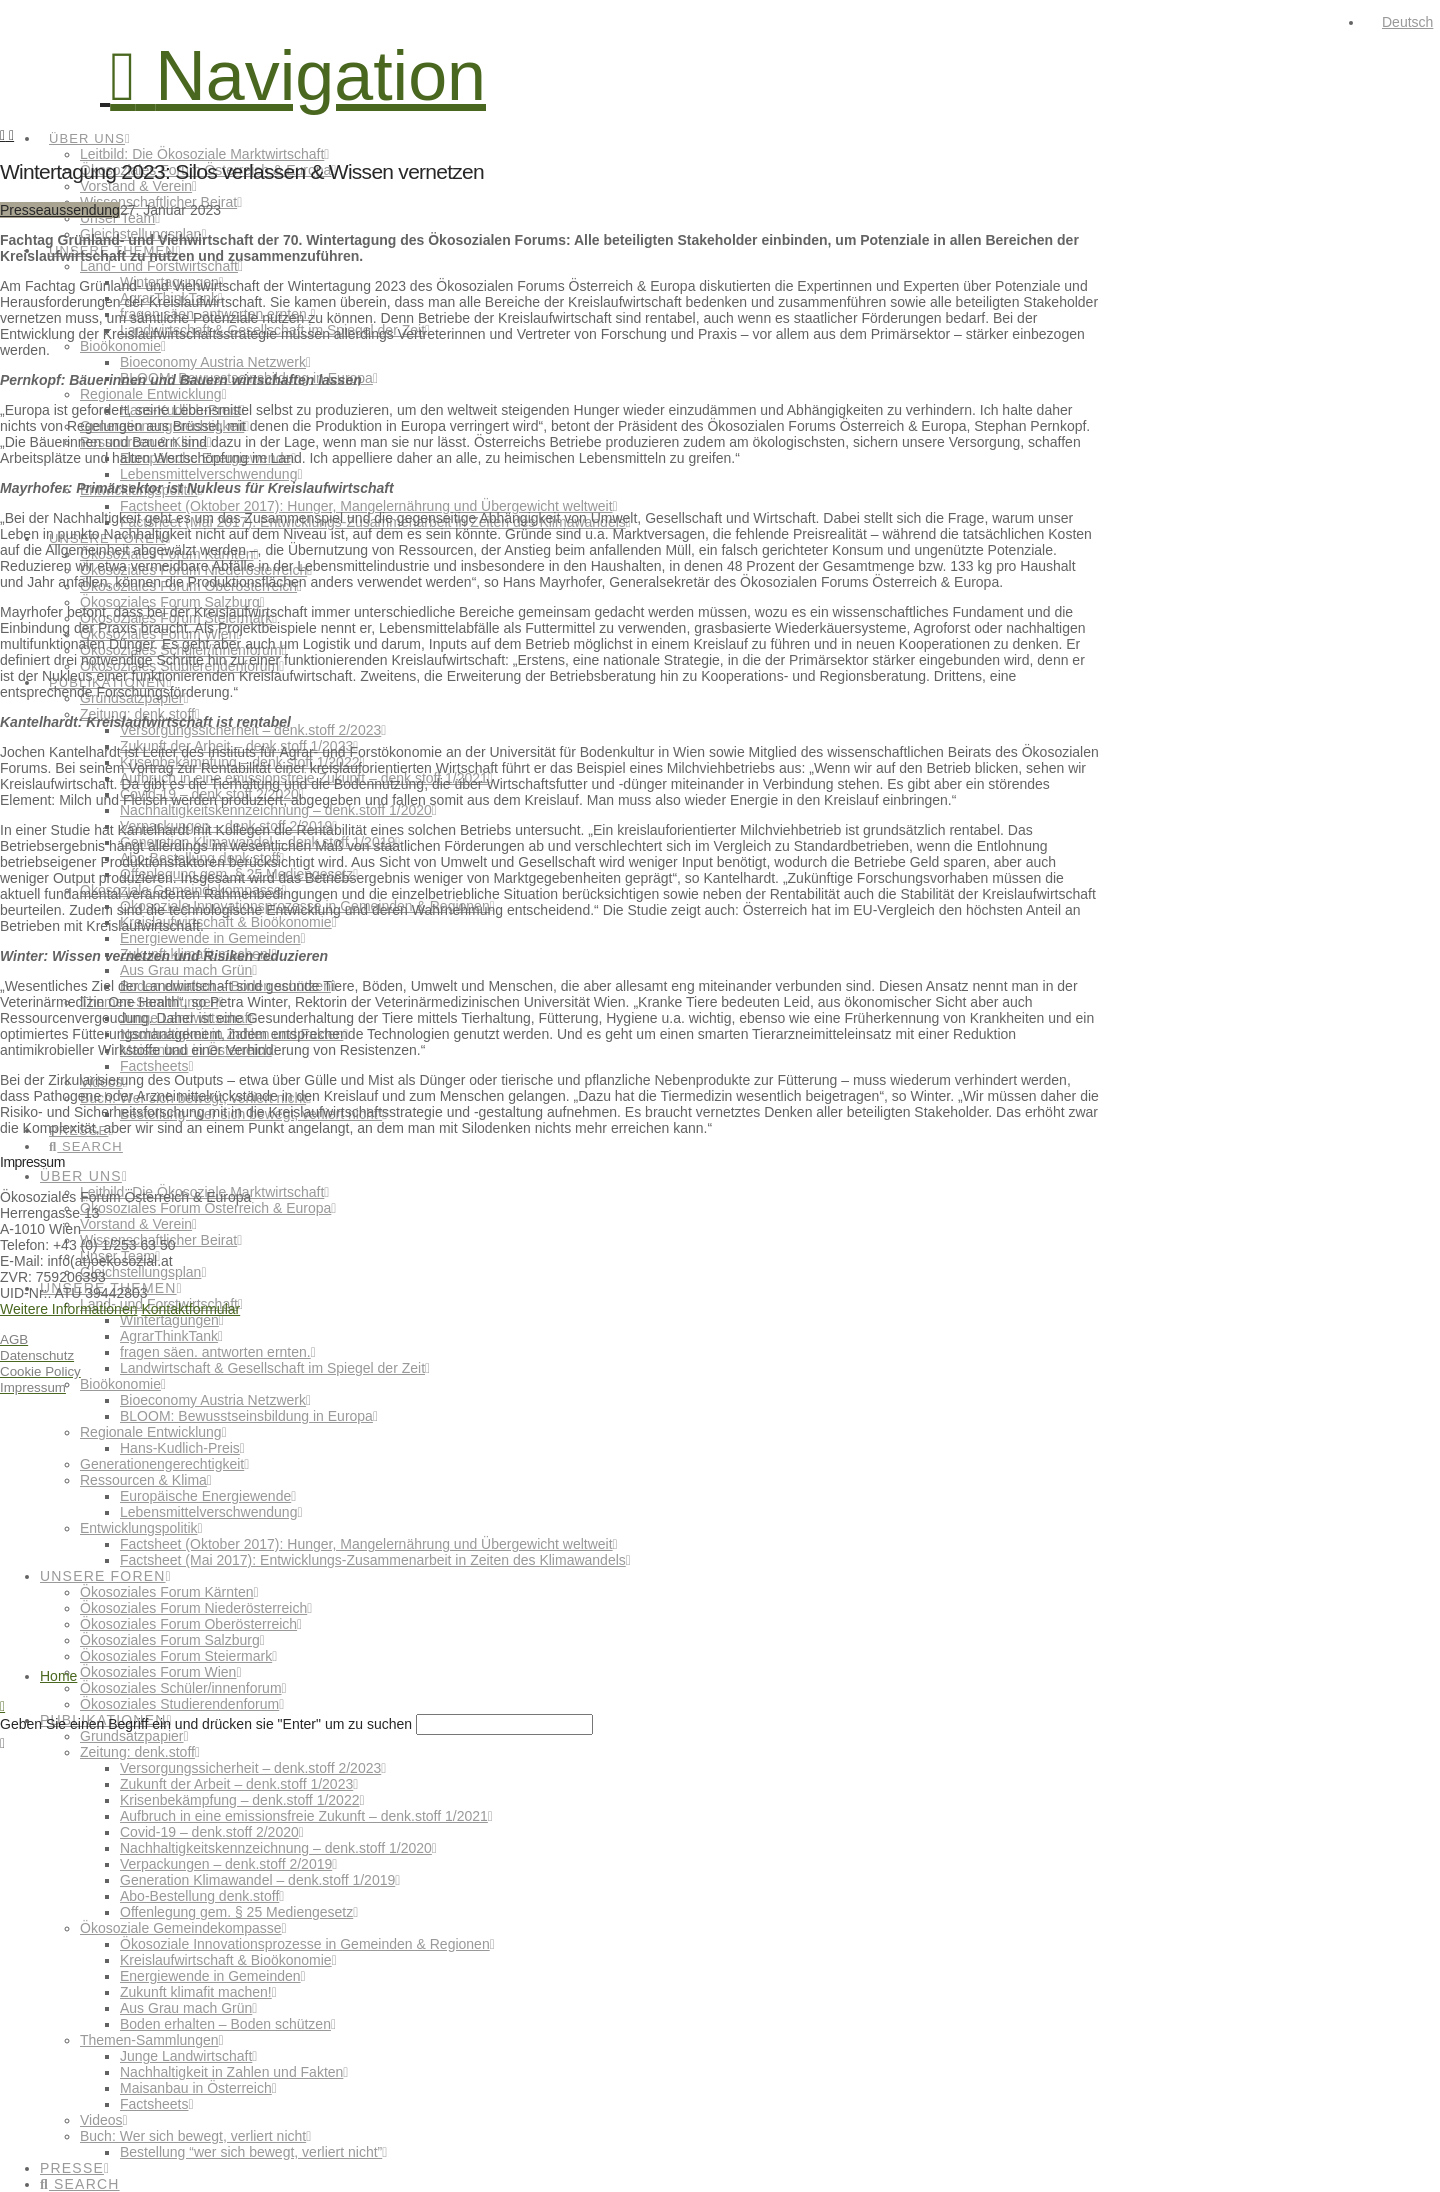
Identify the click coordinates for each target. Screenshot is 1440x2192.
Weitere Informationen (68, 1309)
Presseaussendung (60, 210)
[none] (1402, 22)
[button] (298, 76)
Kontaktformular (190, 1309)
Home (58, 1676)
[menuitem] (1398, 22)
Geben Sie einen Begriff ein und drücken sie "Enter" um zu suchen (206, 1724)
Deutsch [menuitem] (1407, 22)
